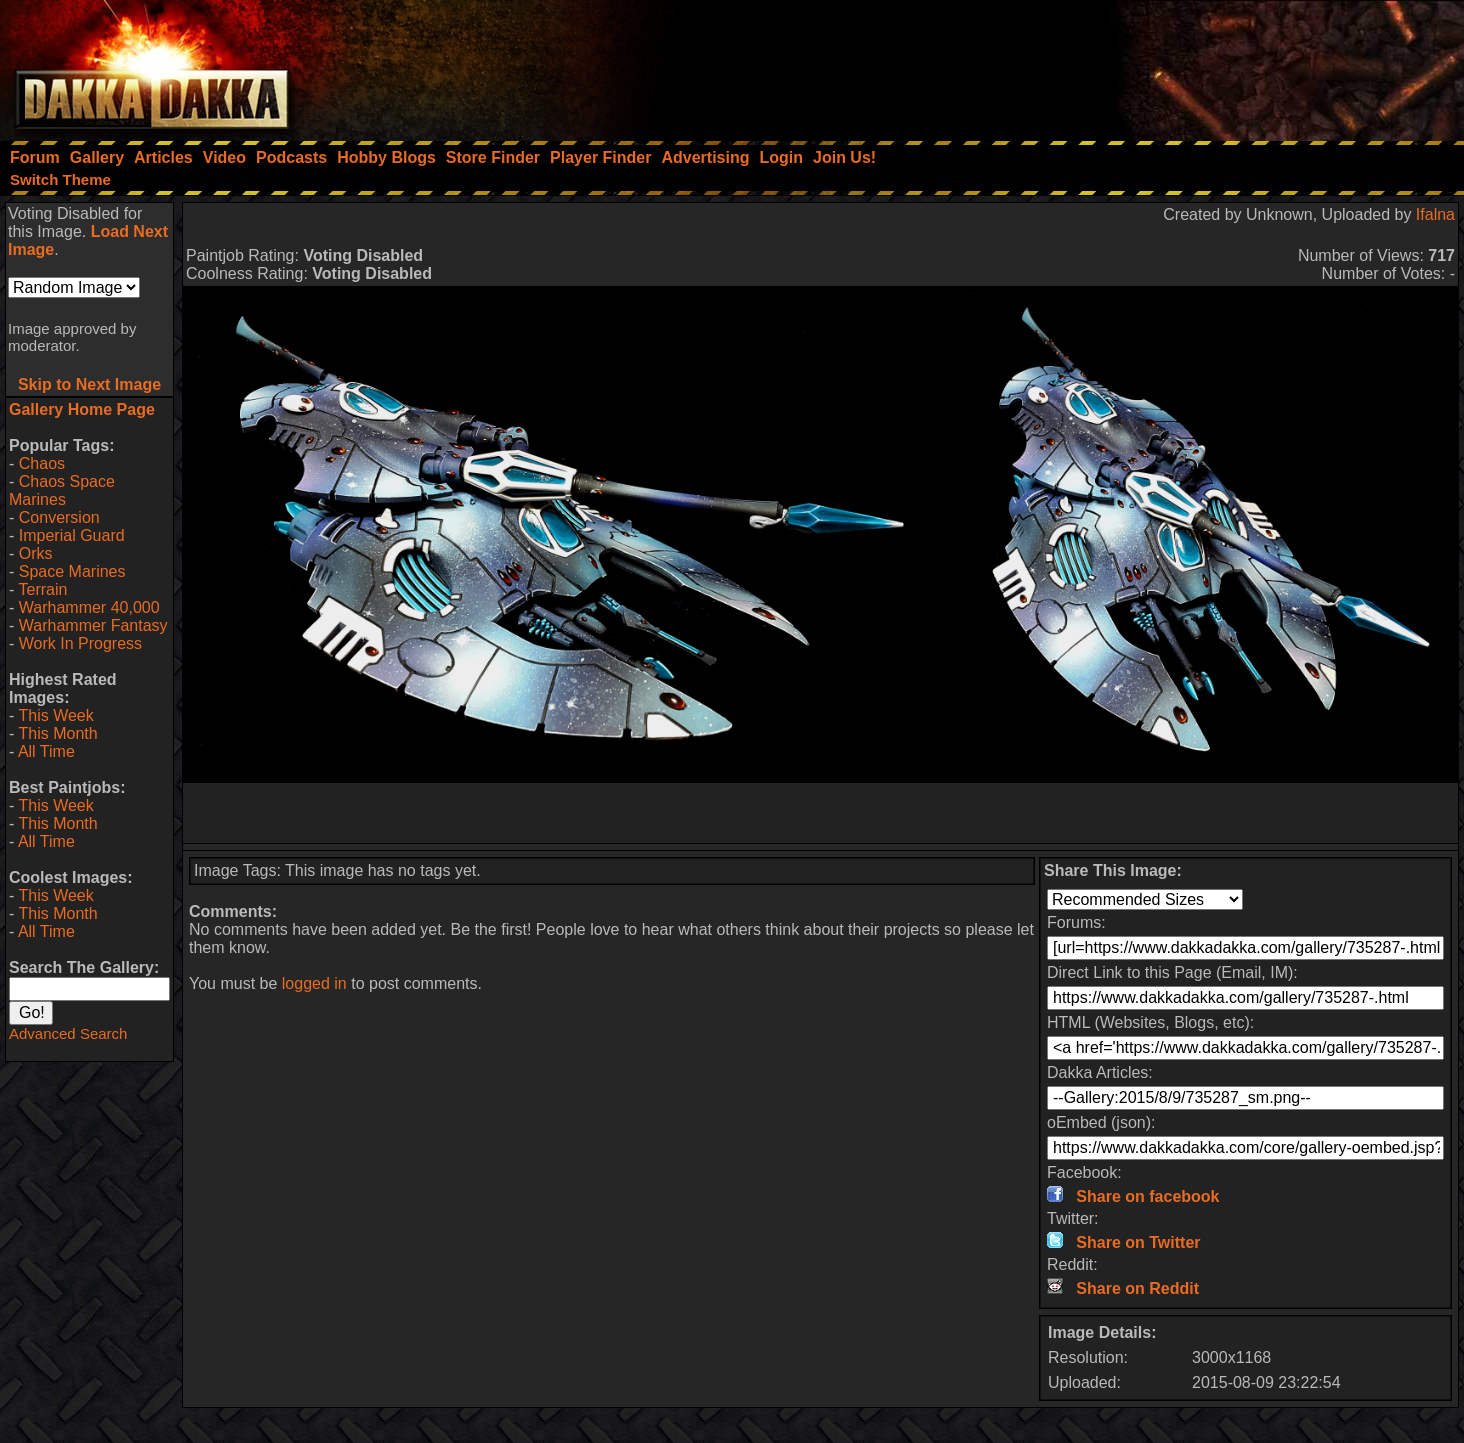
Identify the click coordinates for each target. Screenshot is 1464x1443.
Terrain (42, 589)
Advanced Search (68, 1033)
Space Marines (72, 571)
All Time (46, 751)
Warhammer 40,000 (89, 607)
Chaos (42, 463)
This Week (55, 715)
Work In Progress (80, 643)
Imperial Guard (72, 535)
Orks (36, 553)
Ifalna (1435, 214)
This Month (57, 733)
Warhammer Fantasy (93, 625)
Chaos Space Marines (62, 490)
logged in (314, 983)
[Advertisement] (1195, 65)
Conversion (59, 517)
